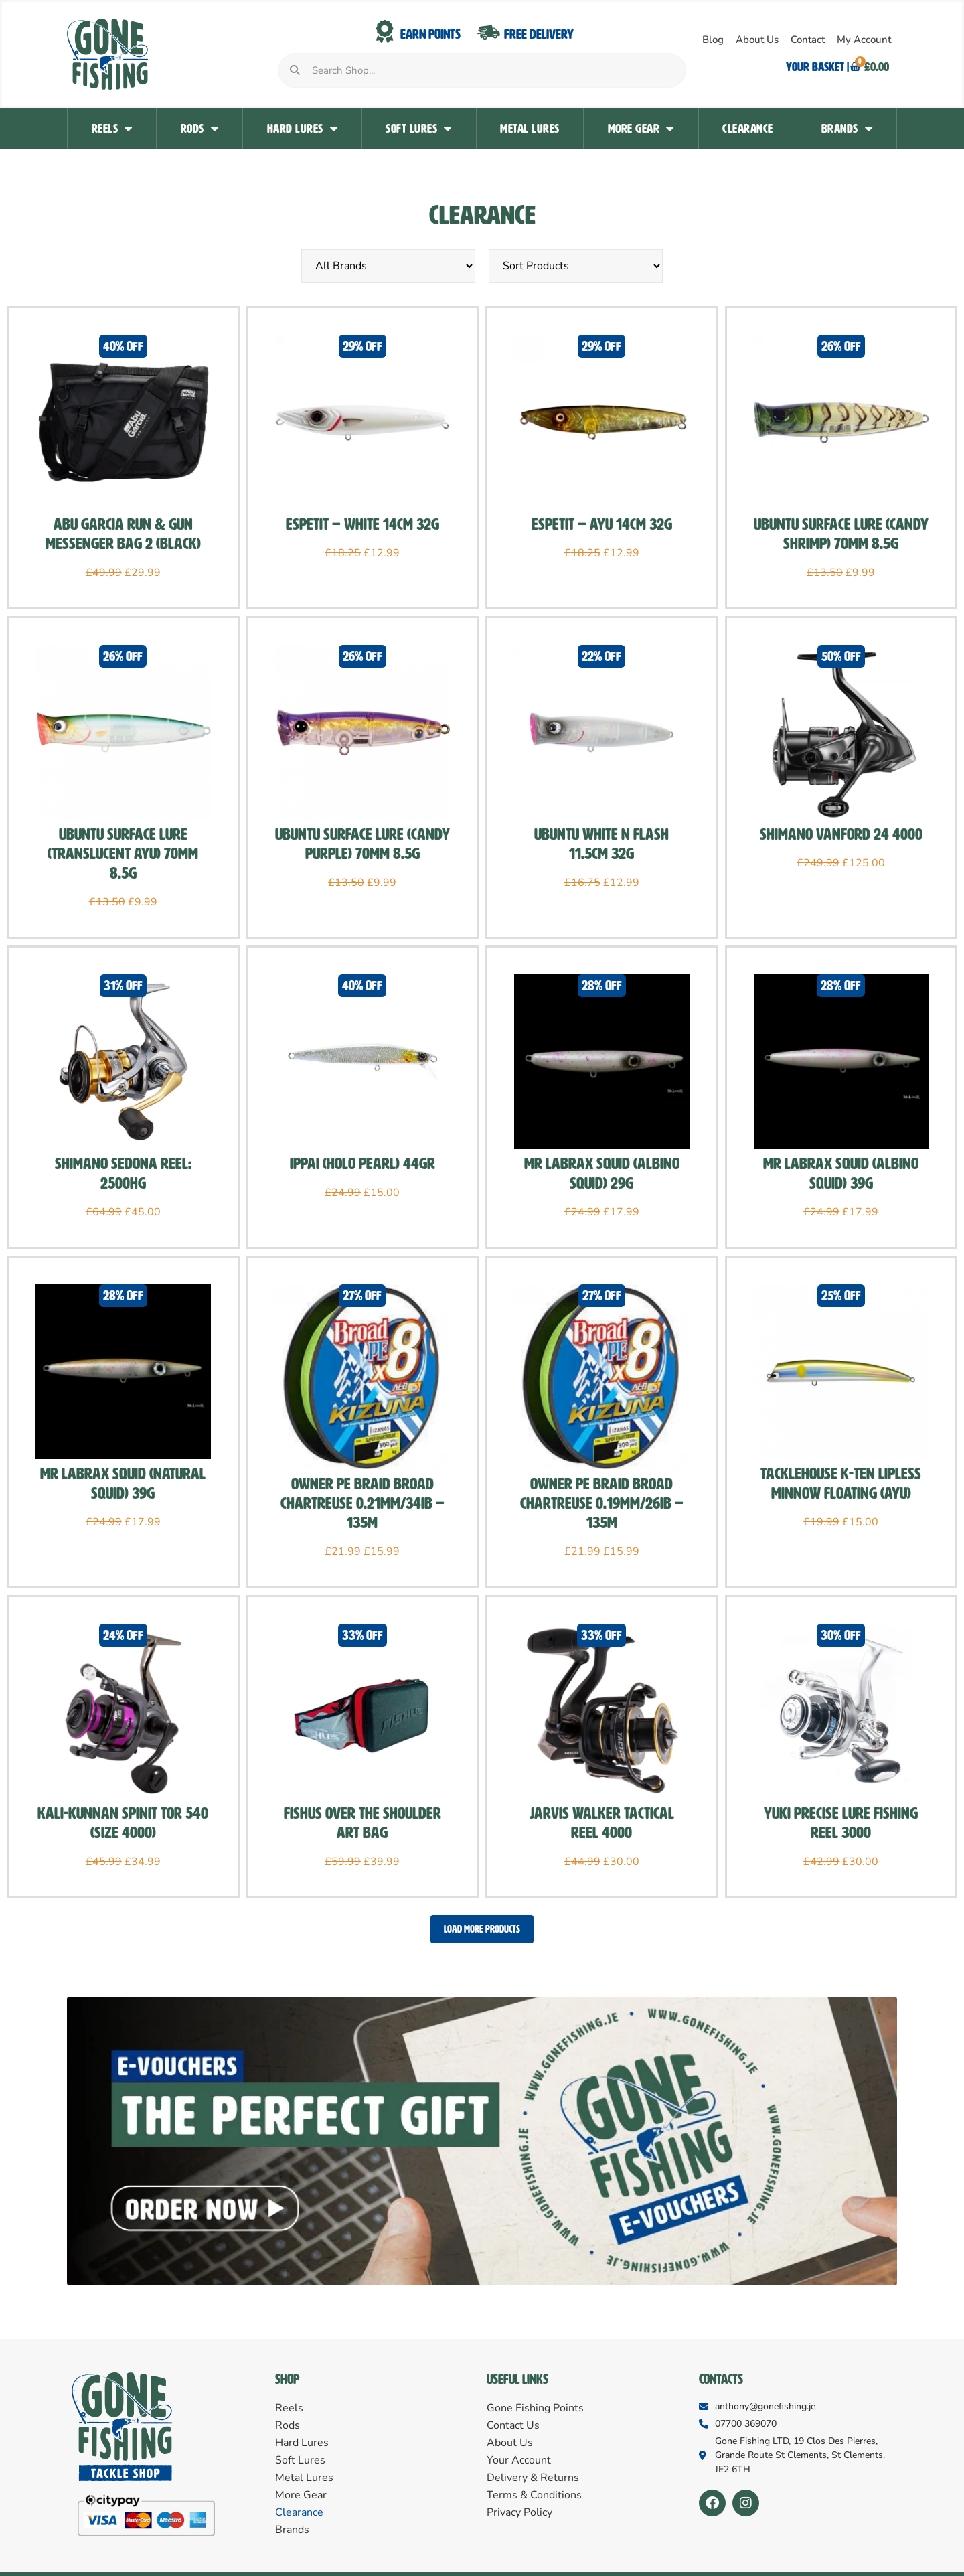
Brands (847, 128)
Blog (713, 39)
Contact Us (513, 2426)
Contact (808, 39)
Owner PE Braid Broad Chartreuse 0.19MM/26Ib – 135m (602, 1503)
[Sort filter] (576, 266)
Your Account (519, 2461)
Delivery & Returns (533, 2479)
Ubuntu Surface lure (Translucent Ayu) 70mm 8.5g (123, 854)
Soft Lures (419, 128)
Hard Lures (302, 128)
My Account (864, 39)
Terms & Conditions (534, 2496)
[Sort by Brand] (388, 266)
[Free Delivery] (488, 32)
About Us (757, 39)
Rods (200, 128)
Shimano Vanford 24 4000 (841, 834)
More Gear (641, 128)
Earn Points (430, 34)
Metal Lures (530, 128)
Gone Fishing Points (535, 2409)
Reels (112, 128)
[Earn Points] (385, 32)
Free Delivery (539, 34)
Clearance (747, 128)
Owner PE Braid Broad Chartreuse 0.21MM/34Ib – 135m (362, 1503)
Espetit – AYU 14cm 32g (602, 524)
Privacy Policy (519, 2513)
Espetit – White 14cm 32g (362, 524)
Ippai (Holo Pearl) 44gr (362, 1163)
